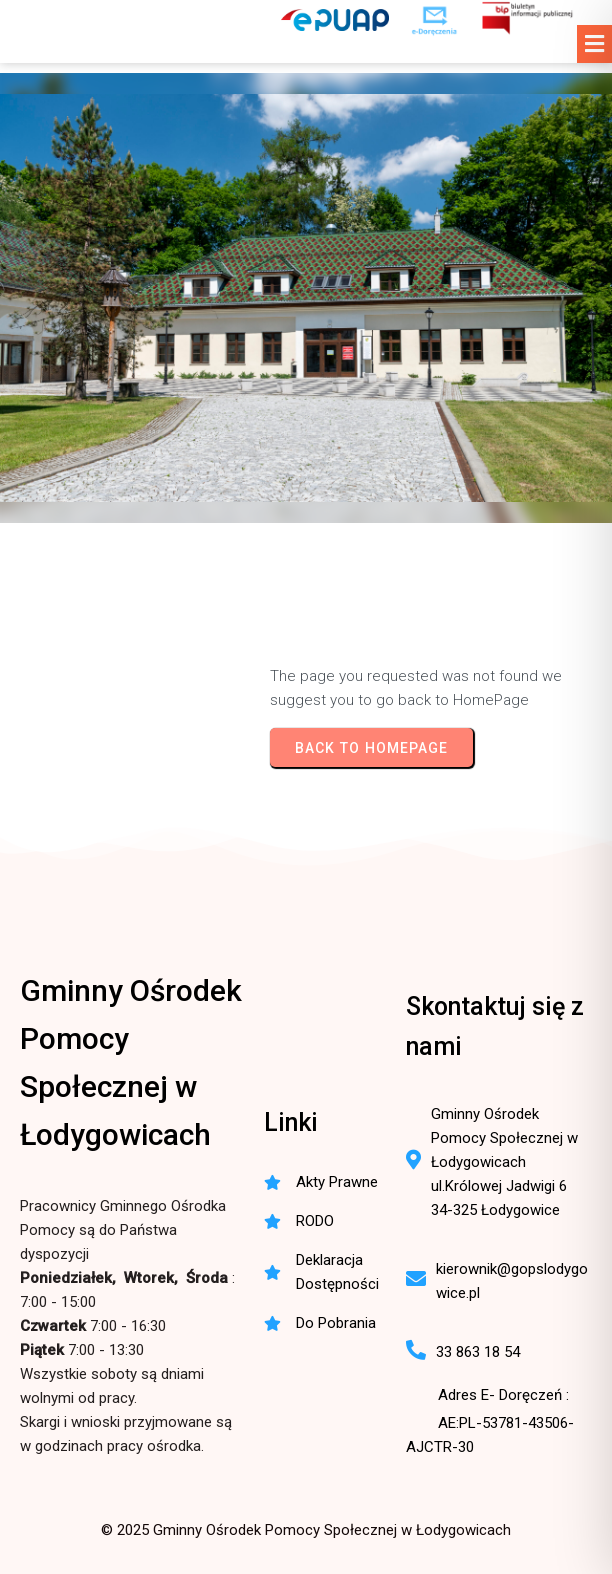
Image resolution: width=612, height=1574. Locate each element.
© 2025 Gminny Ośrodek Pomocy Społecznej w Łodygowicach (306, 1530)
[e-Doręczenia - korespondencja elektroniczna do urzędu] (434, 20)
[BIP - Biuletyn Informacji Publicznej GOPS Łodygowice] (528, 20)
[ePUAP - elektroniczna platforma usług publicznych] (335, 20)
